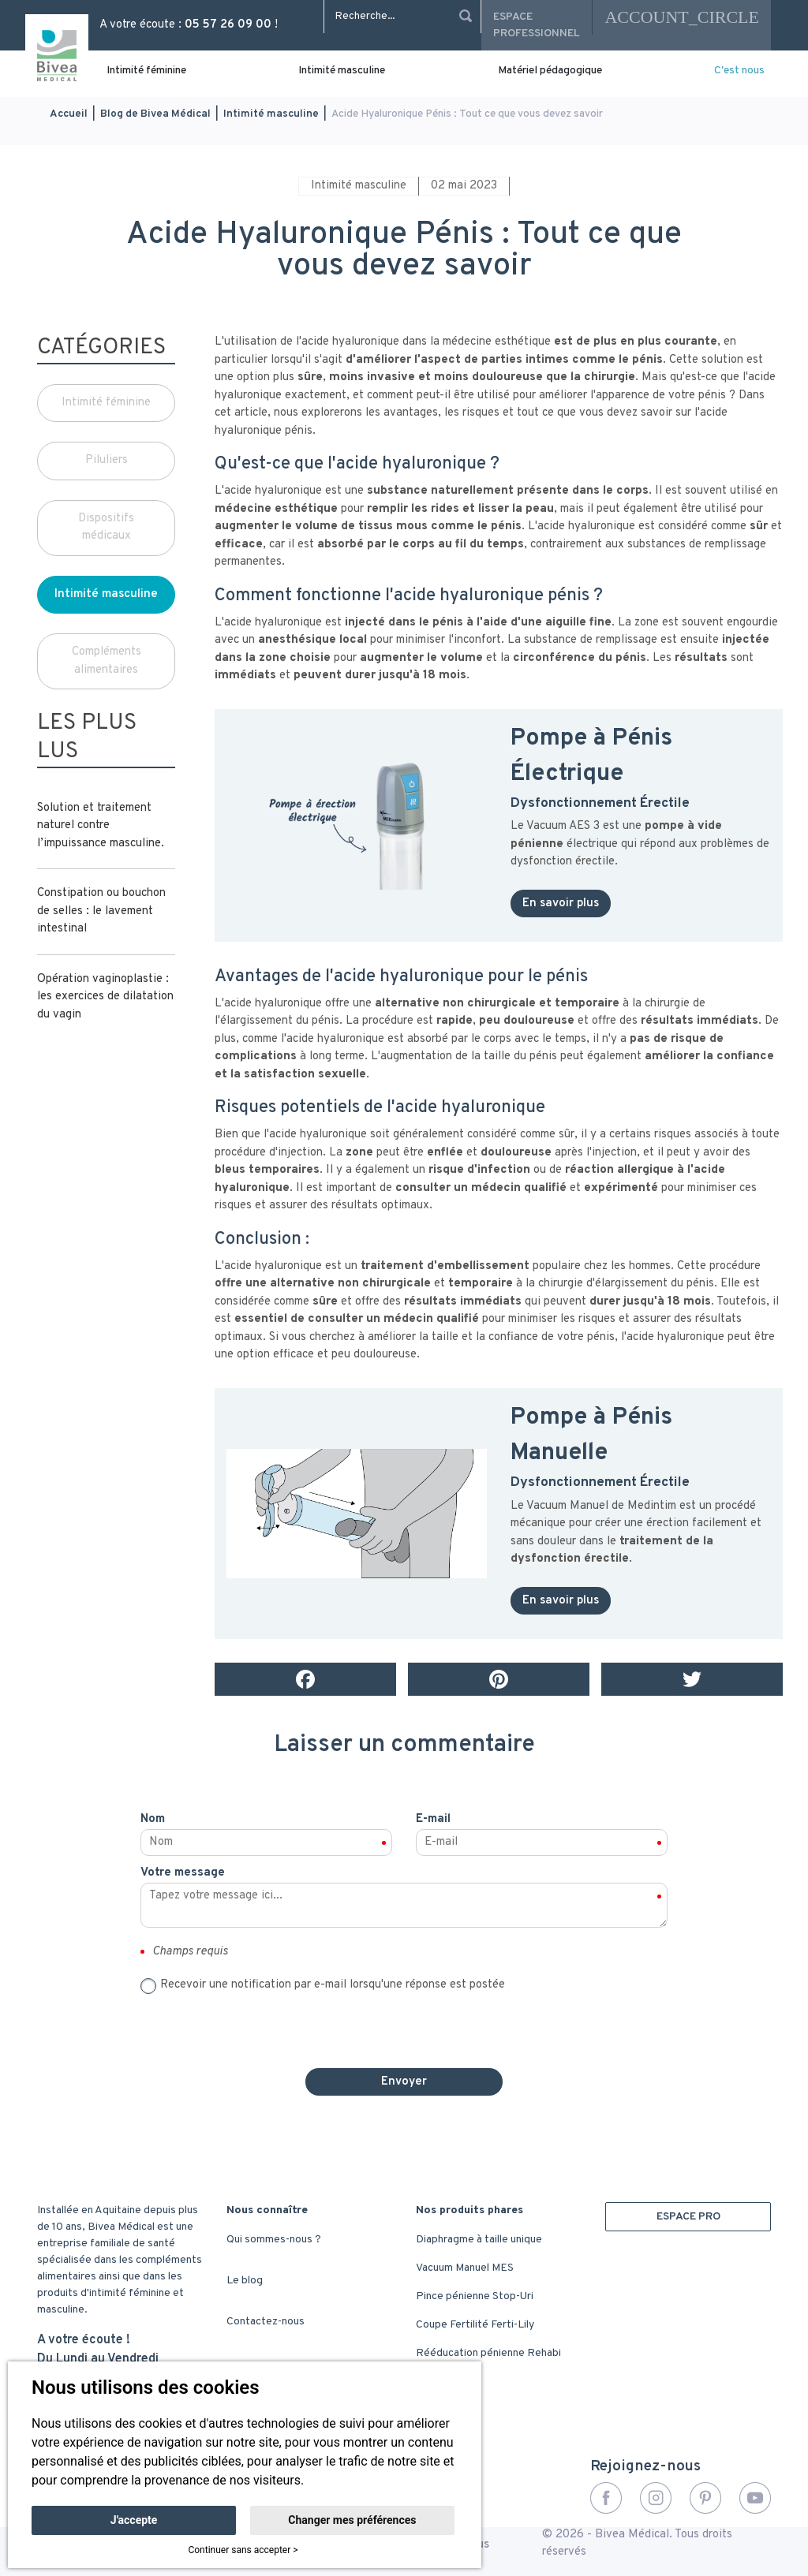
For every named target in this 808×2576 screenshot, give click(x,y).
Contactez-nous (265, 2321)
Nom (152, 1819)
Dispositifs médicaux (106, 527)
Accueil (69, 114)
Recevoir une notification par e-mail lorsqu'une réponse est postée (332, 1984)
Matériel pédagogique (550, 70)
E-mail (433, 1819)
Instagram (655, 2498)
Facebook (606, 2498)
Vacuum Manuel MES (465, 2268)
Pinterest (705, 2498)
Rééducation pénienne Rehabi (488, 2353)
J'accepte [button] (134, 2520)
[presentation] (404, 2025)
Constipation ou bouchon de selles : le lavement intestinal (101, 911)
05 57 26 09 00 (228, 24)
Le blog (244, 2280)
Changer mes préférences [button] (352, 2520)
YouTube (755, 2498)
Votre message (182, 1872)
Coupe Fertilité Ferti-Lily (475, 2324)
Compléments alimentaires (106, 661)
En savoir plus (560, 903)
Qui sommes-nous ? (273, 2239)
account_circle (681, 17)
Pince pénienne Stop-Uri (474, 2296)
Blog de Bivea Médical (155, 114)
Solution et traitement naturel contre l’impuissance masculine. (100, 826)
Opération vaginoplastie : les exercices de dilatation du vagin (105, 997)
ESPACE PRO (688, 2216)
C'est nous (739, 70)
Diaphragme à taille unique (479, 2239)
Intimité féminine (146, 70)
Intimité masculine (341, 70)
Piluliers (106, 460)
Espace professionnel (536, 25)
